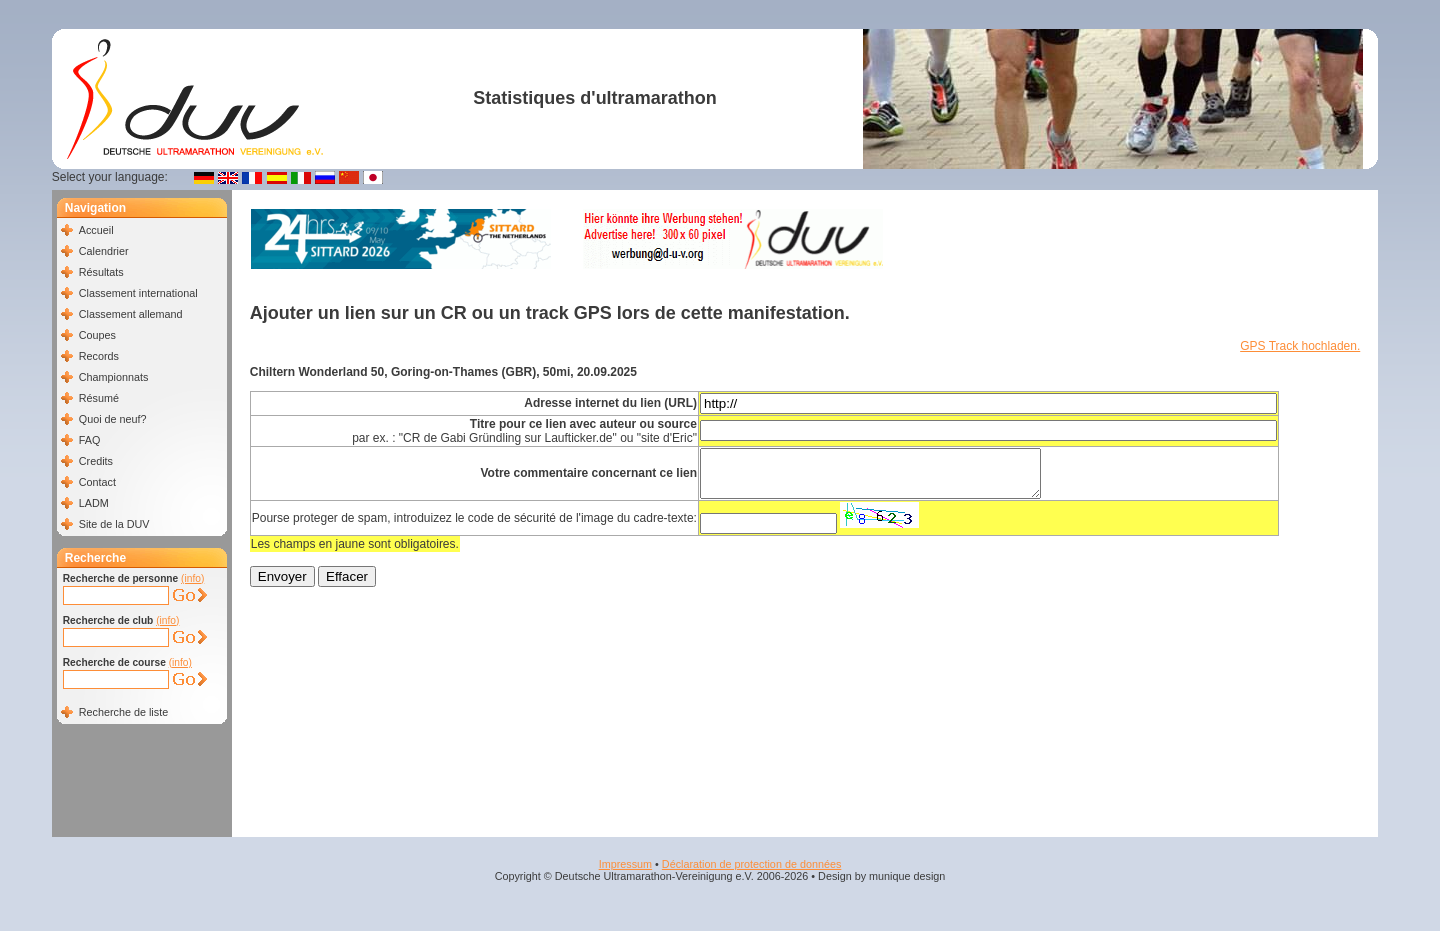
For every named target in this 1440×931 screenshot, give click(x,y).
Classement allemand (131, 314)
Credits (96, 461)
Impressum (625, 864)
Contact (97, 482)
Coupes (97, 335)
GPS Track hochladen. (1300, 346)
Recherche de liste (123, 712)
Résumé (99, 398)
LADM (94, 503)
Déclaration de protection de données (751, 864)
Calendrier (104, 251)
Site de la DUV (114, 524)
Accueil (96, 230)
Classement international (138, 293)
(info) (192, 578)
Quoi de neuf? (113, 419)
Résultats (101, 272)
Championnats (114, 377)
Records (99, 356)
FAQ (90, 440)
